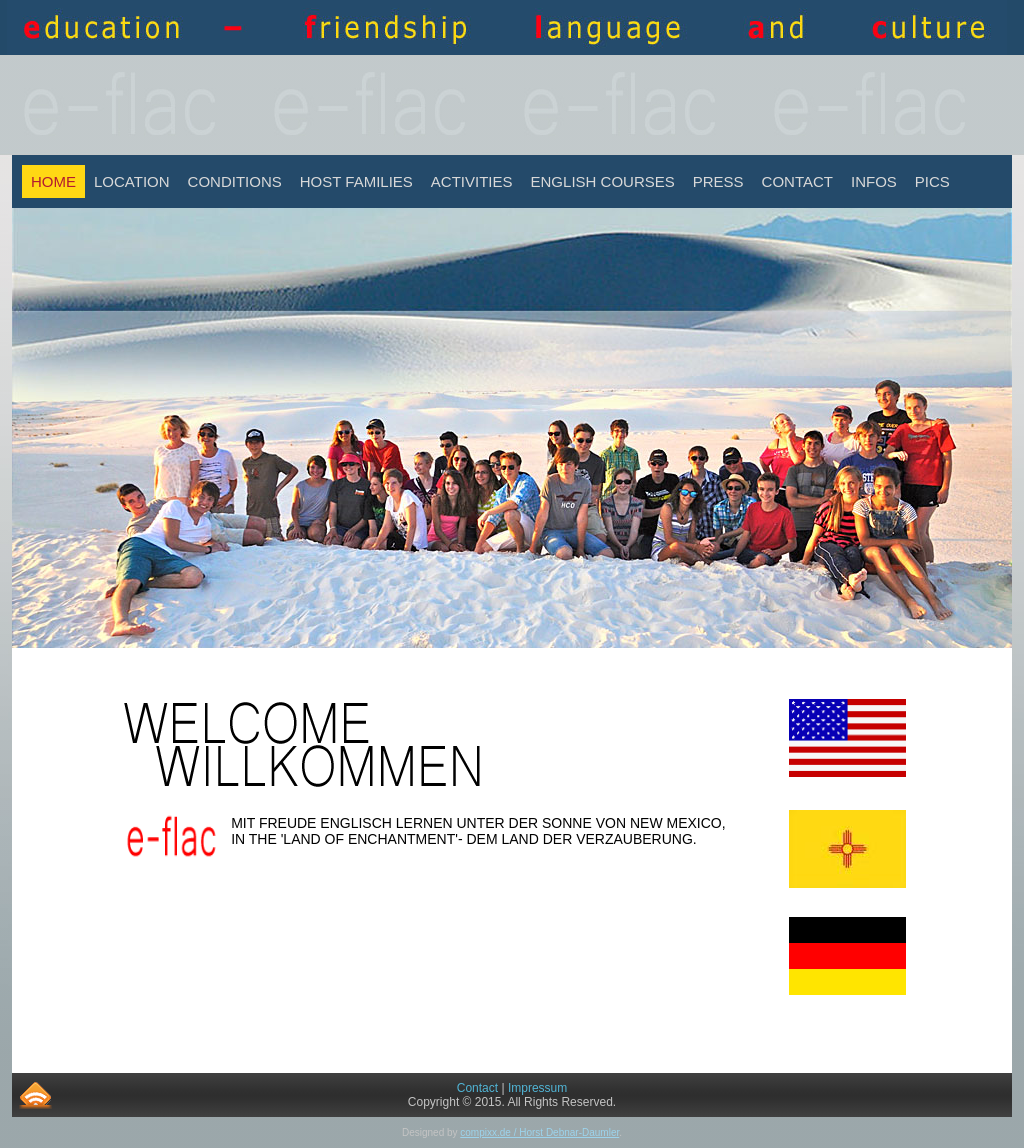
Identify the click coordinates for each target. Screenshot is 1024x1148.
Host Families (356, 181)
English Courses (603, 181)
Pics (932, 181)
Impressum (537, 1088)
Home (53, 181)
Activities (472, 181)
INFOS (874, 181)
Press (718, 181)
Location (132, 181)
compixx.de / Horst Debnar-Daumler (539, 1132)
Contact (797, 181)
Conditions (235, 181)
